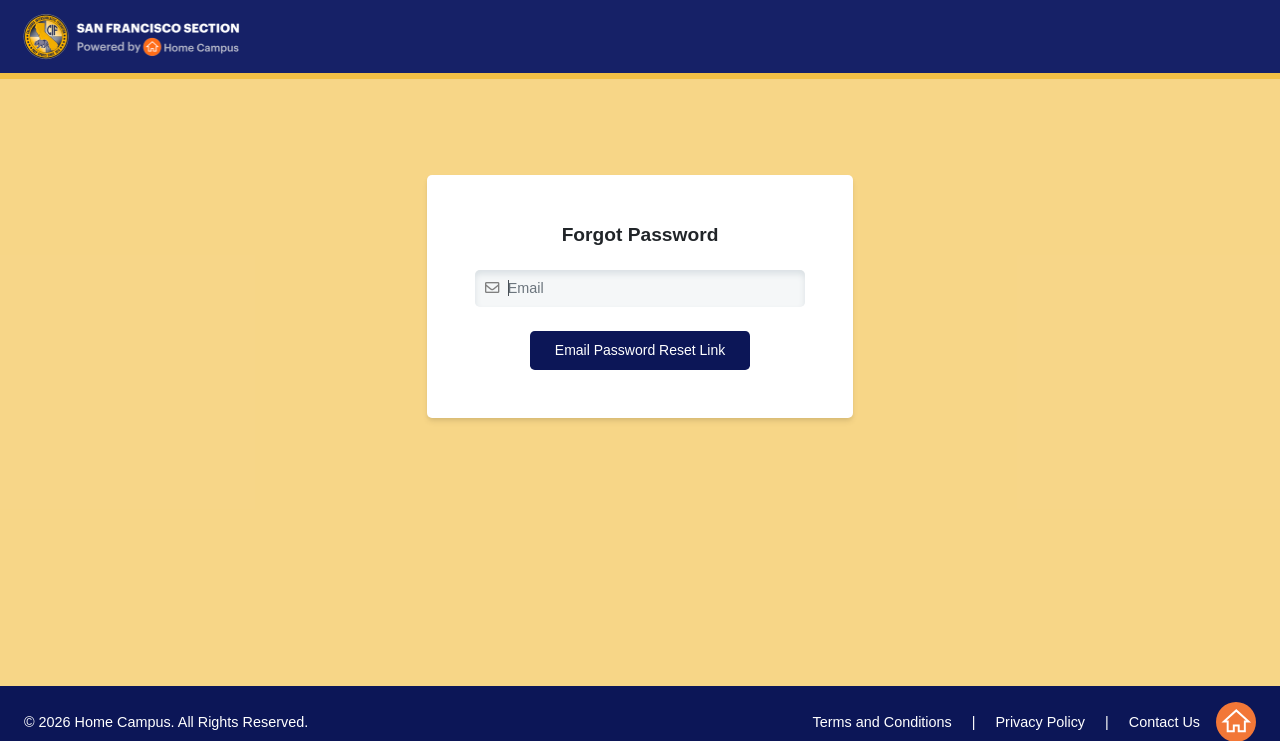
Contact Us (1164, 722)
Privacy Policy (1041, 722)
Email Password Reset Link (640, 350)
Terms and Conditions (882, 722)
